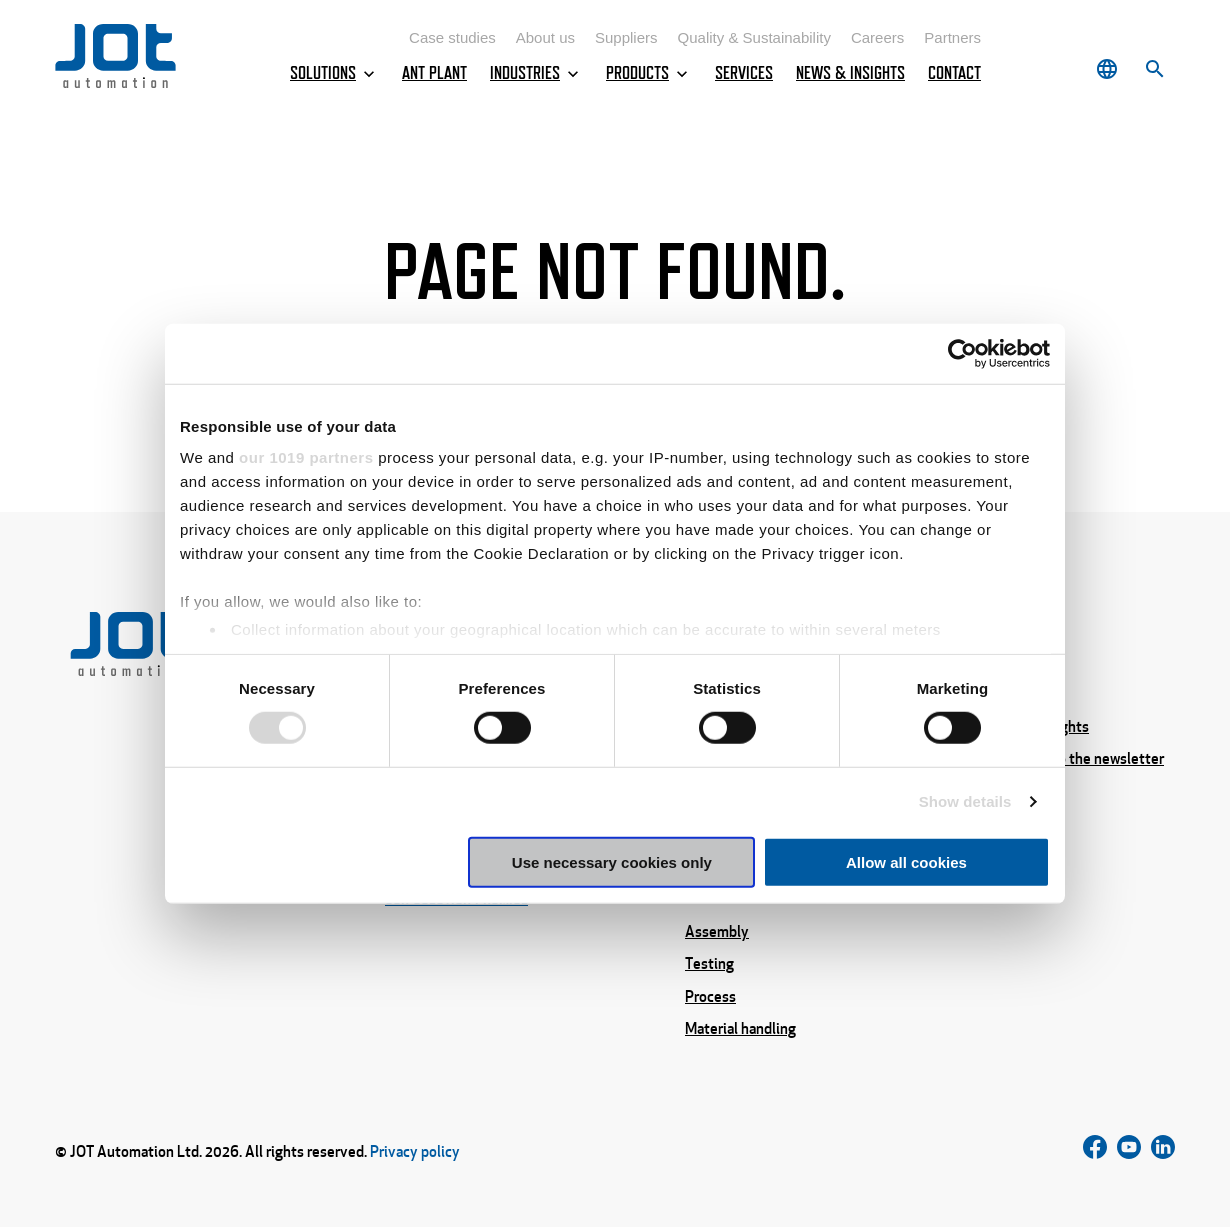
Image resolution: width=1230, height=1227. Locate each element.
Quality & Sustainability (754, 37)
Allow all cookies (906, 862)
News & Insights (850, 73)
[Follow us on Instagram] (1129, 1151)
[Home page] (115, 82)
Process (710, 996)
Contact (954, 73)
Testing (709, 964)
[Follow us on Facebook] (1095, 1151)
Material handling (740, 1029)
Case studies (452, 37)
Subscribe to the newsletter (1074, 759)
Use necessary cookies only (612, 862)
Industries (536, 73)
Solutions (334, 73)
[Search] (1155, 69)
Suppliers (626, 37)
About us (545, 37)
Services (744, 73)
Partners (952, 37)
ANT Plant (434, 73)
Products (649, 73)
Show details (965, 801)
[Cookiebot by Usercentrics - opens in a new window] (962, 353)
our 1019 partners (306, 457)
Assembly (717, 931)
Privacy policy (415, 1151)
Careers (877, 37)
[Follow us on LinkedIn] (1163, 1151)
